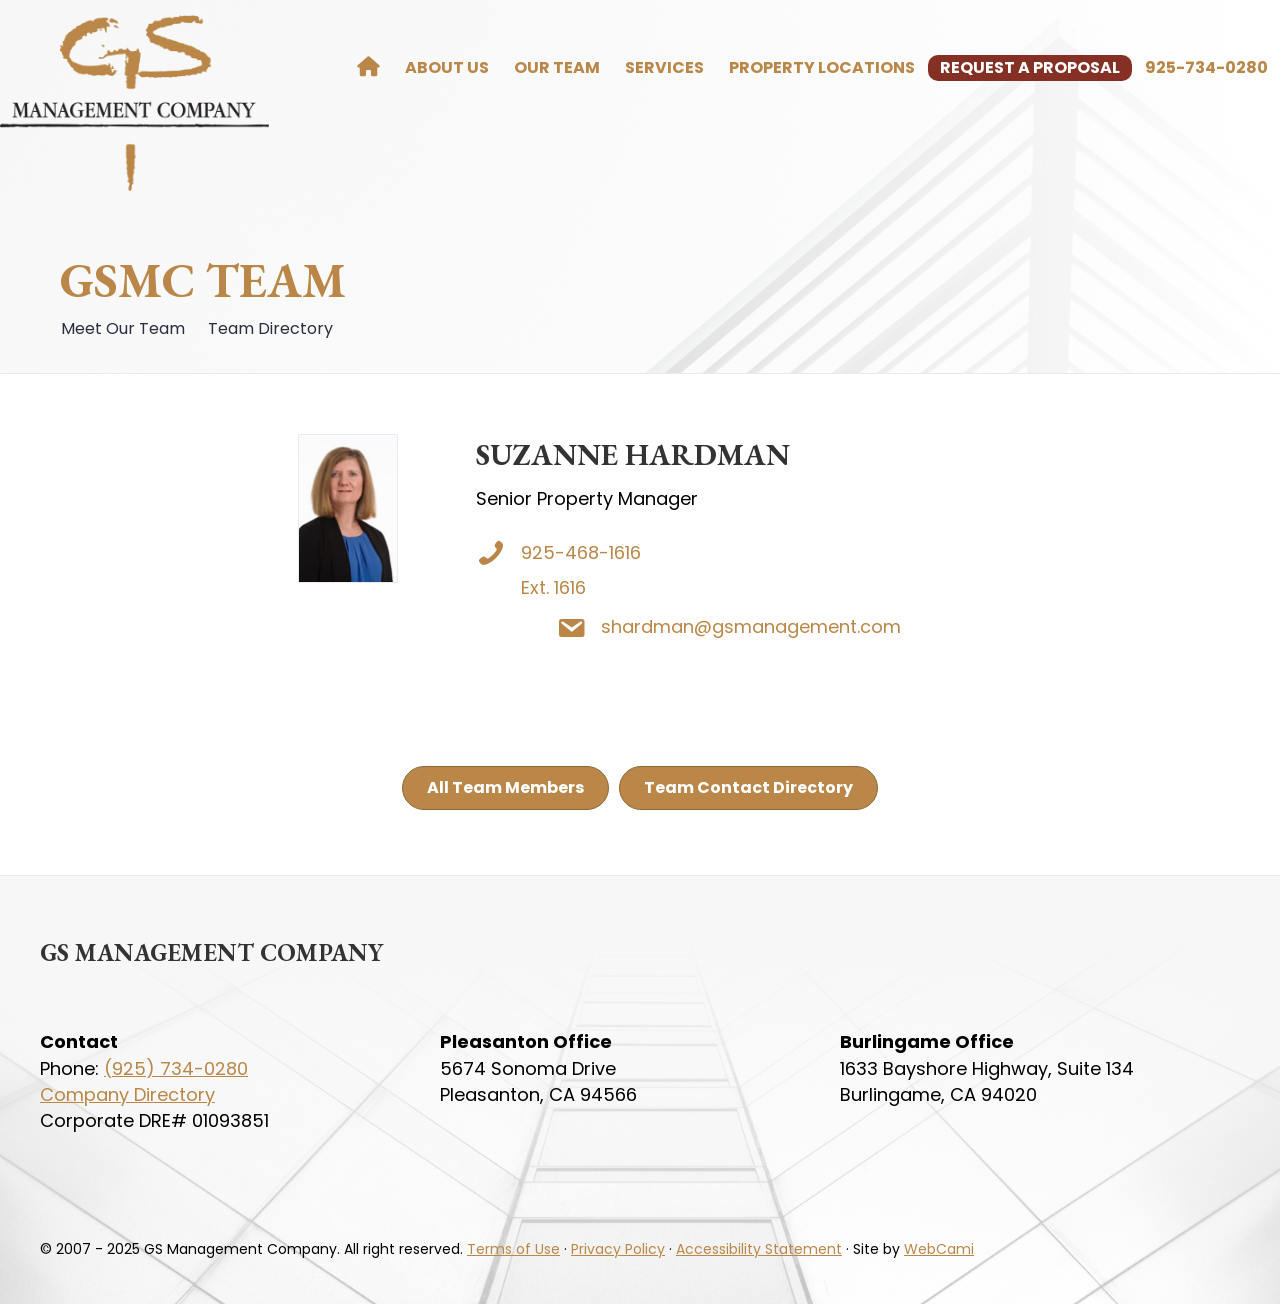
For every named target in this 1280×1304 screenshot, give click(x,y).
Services (664, 67)
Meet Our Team (121, 328)
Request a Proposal (1030, 67)
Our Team (557, 67)
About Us (447, 67)
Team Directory (268, 328)
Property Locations (822, 67)
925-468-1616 (582, 552)
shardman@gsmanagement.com (814, 626)
